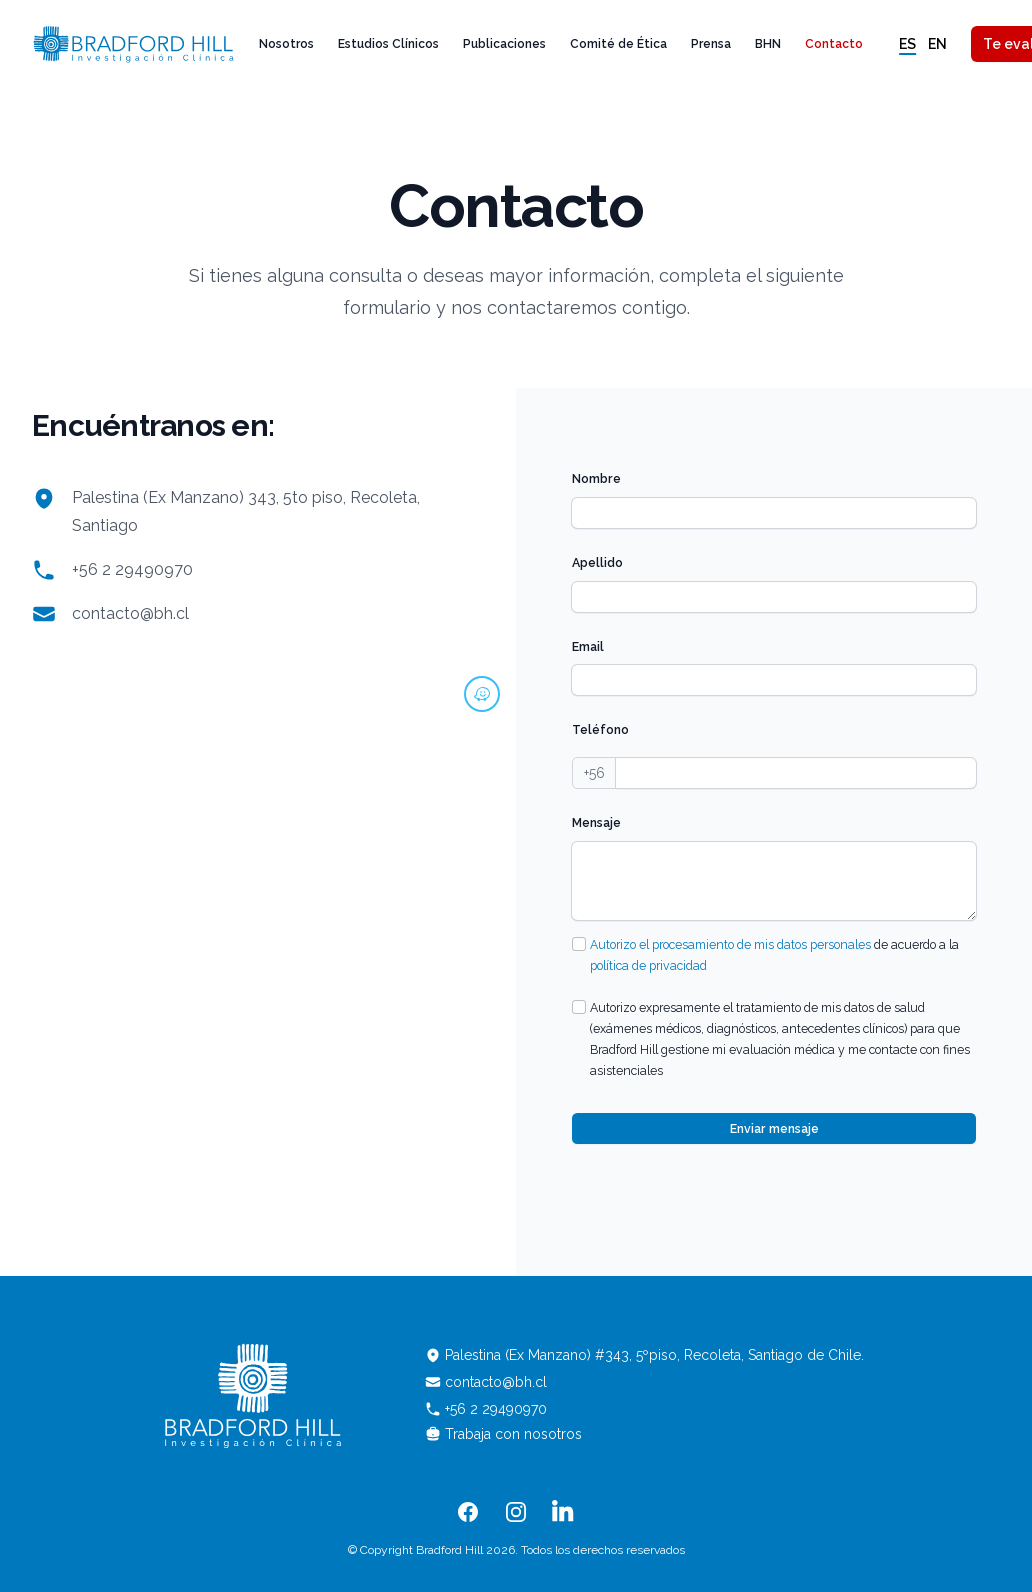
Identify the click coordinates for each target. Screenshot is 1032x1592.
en (937, 44)
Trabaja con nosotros (503, 1434)
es (907, 44)
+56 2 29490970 (132, 569)
